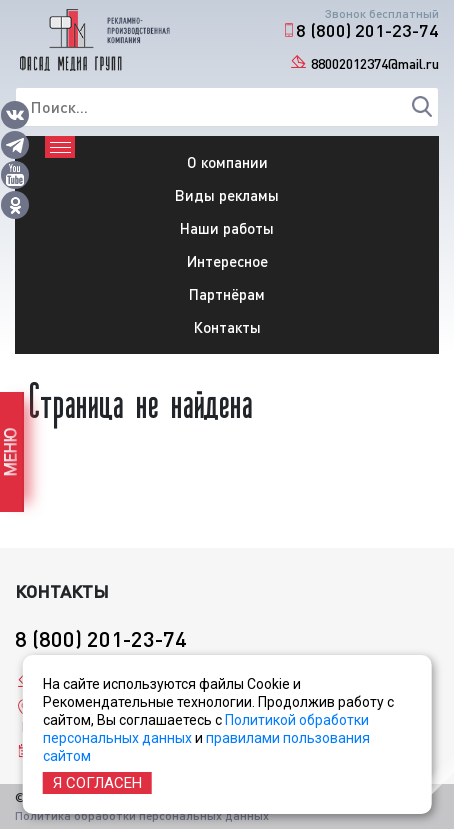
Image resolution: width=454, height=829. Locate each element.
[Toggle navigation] (60, 147)
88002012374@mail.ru (375, 63)
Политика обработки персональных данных (142, 815)
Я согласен (97, 783)
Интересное (227, 261)
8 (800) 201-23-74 (367, 30)
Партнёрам (227, 294)
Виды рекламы (227, 195)
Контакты (227, 327)
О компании (227, 162)
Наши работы (227, 228)
